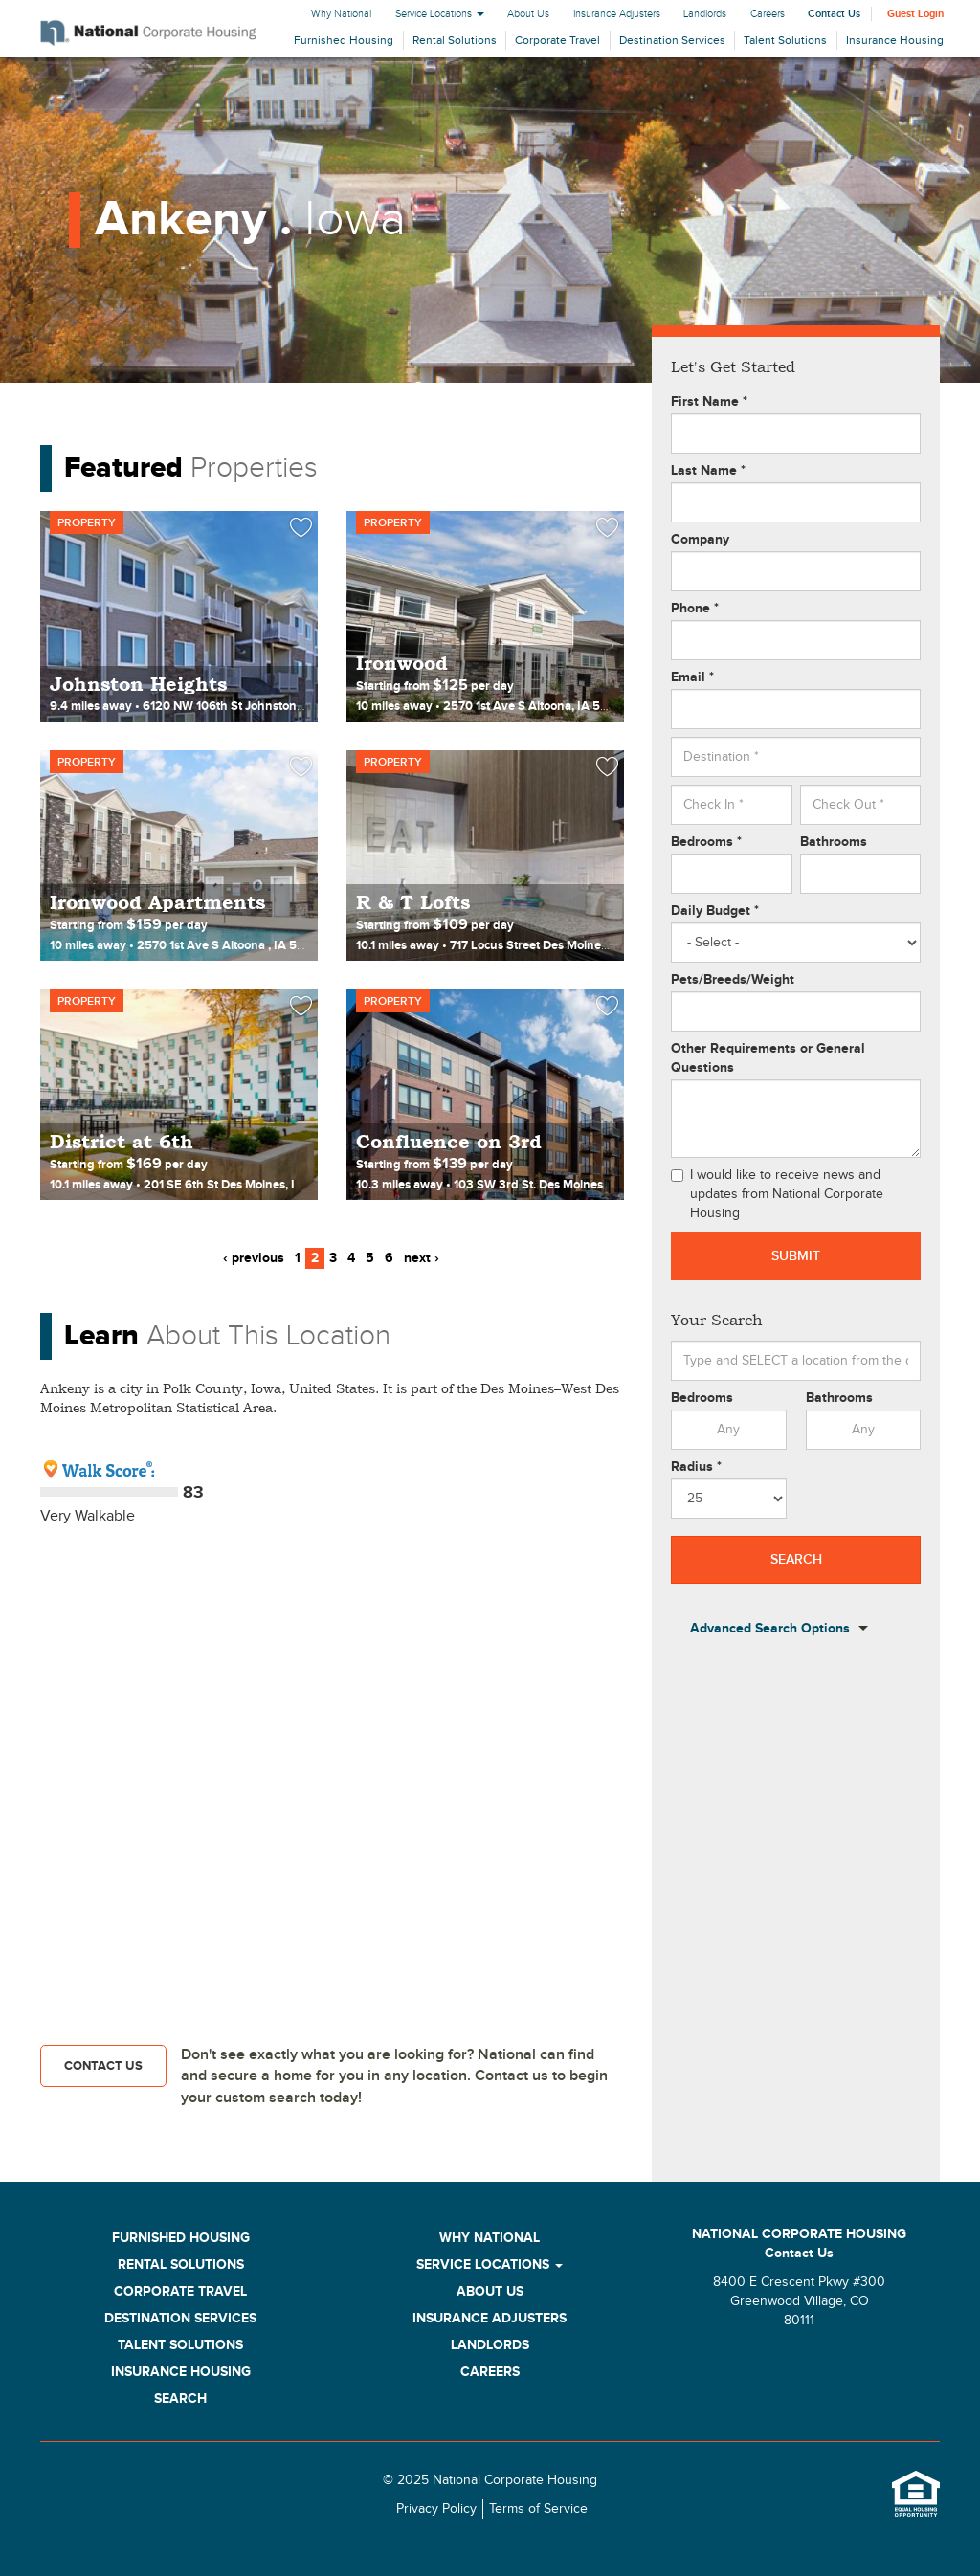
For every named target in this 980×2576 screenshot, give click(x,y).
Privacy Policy (436, 2509)
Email (692, 677)
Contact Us (834, 14)
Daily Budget (715, 910)
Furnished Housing (343, 40)
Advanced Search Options (770, 1628)
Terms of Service (538, 2509)
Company (700, 539)
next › (421, 1258)
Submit (795, 1256)
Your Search (717, 1319)
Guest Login (915, 14)
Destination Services (672, 40)
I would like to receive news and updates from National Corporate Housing (777, 1194)
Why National (341, 14)
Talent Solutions (785, 40)
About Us (528, 14)
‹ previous (253, 1258)
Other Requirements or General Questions (768, 1058)
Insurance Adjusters (616, 14)
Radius (696, 1466)
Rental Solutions (454, 40)
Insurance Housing (895, 40)
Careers (767, 14)
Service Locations (439, 14)
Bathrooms (833, 841)
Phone (695, 608)
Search (796, 1559)
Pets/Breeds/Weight (732, 979)
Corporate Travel (557, 40)
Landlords (704, 14)
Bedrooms (706, 841)
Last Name (708, 470)
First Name (709, 401)
